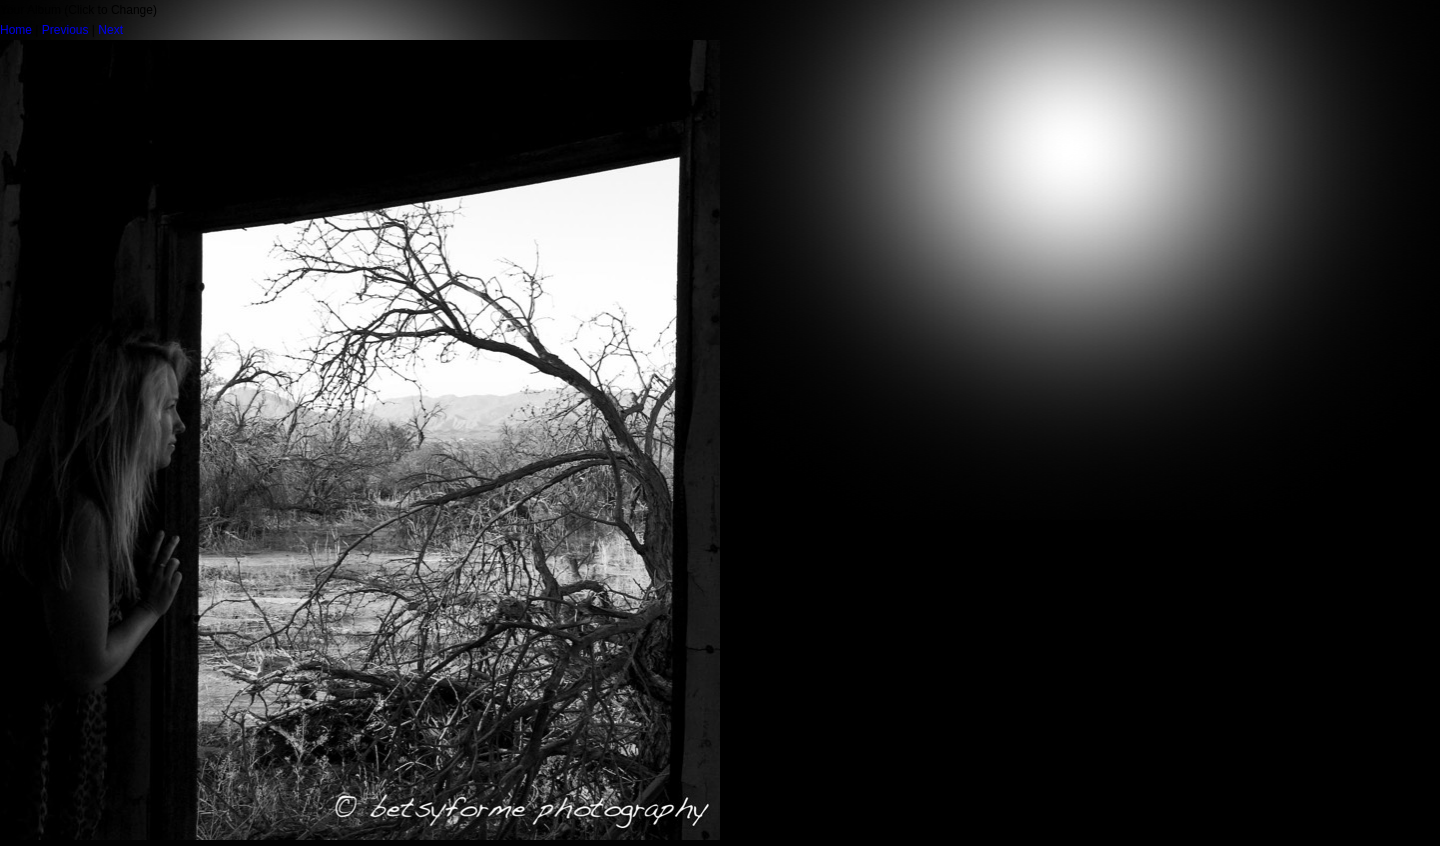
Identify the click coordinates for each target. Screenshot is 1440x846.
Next (110, 30)
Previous (65, 30)
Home (16, 30)
